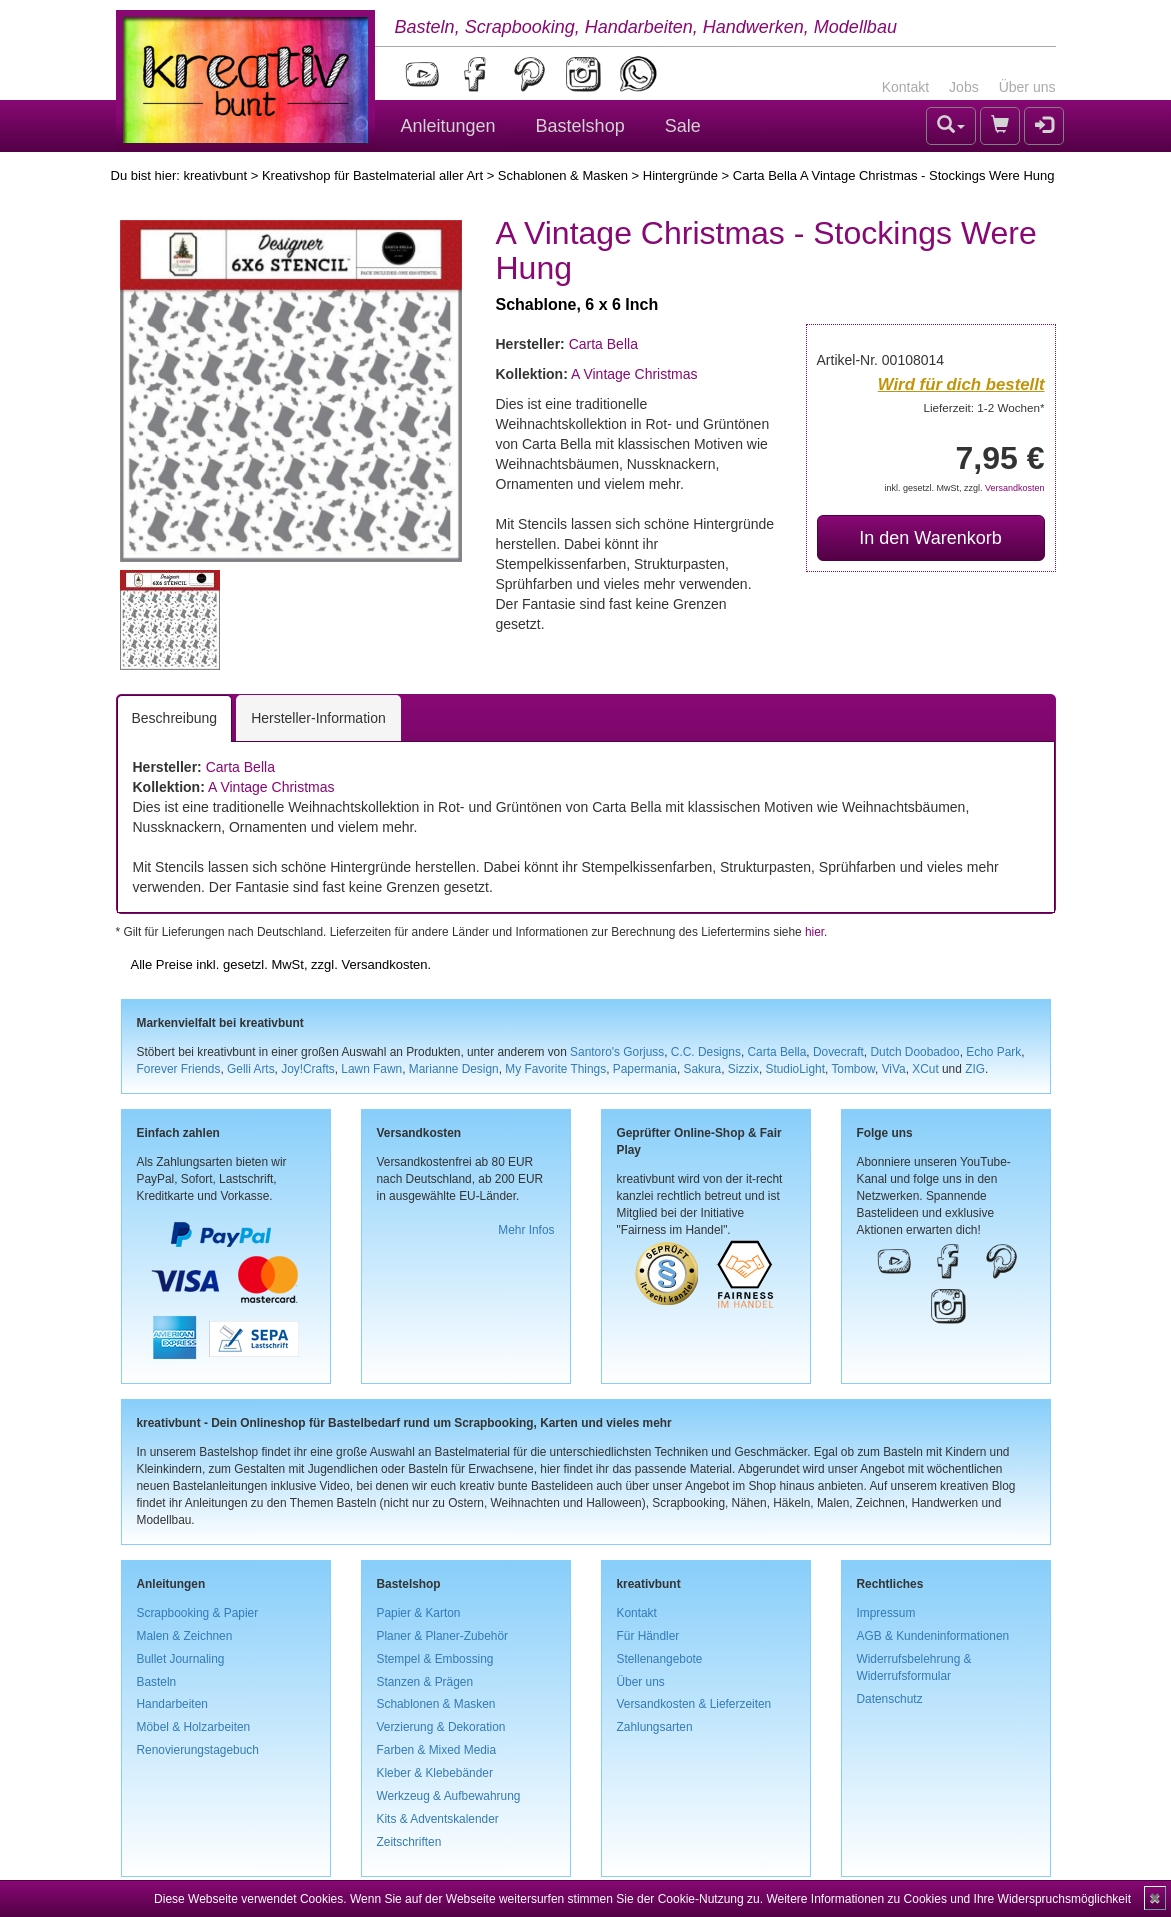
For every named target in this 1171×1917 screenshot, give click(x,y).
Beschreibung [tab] (175, 718)
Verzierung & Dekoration (441, 1727)
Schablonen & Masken (563, 175)
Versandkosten (1015, 488)
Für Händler (648, 1636)
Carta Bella (603, 344)
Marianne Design (454, 1069)
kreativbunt (215, 175)
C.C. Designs (706, 1052)
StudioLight (795, 1069)
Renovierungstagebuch (198, 1750)
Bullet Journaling (181, 1659)
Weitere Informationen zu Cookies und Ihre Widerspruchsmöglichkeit (948, 1899)
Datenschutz (890, 1699)
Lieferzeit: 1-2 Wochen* (984, 407)
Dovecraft (838, 1052)
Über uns (1027, 87)
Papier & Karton (419, 1613)
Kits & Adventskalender (438, 1819)
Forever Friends (179, 1069)
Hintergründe (680, 175)
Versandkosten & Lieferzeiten (694, 1704)
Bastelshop (580, 126)
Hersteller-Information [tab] (318, 718)
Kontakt (905, 87)
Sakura (703, 1069)
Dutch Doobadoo (914, 1052)
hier (814, 932)
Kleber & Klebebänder (435, 1773)
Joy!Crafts (308, 1069)
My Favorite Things (555, 1069)
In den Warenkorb (930, 538)
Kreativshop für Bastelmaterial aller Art (372, 175)
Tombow (853, 1069)
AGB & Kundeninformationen (933, 1636)
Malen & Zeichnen (185, 1636)
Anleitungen (448, 126)
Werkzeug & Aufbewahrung (449, 1796)
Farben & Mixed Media (437, 1750)
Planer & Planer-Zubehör (443, 1636)
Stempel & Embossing (435, 1659)
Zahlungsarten (655, 1727)
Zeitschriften (409, 1842)
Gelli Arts (251, 1069)
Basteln (157, 1682)
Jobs (964, 87)
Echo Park (993, 1052)
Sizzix (743, 1069)
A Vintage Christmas (634, 374)
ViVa (894, 1069)
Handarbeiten (172, 1704)
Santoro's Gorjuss (617, 1052)
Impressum (886, 1613)
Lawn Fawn (371, 1069)
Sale (683, 126)
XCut (925, 1069)
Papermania (645, 1069)
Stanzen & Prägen (425, 1682)
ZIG (975, 1069)
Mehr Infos (526, 1230)
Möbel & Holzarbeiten (194, 1727)
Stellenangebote (660, 1659)
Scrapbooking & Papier (198, 1613)
